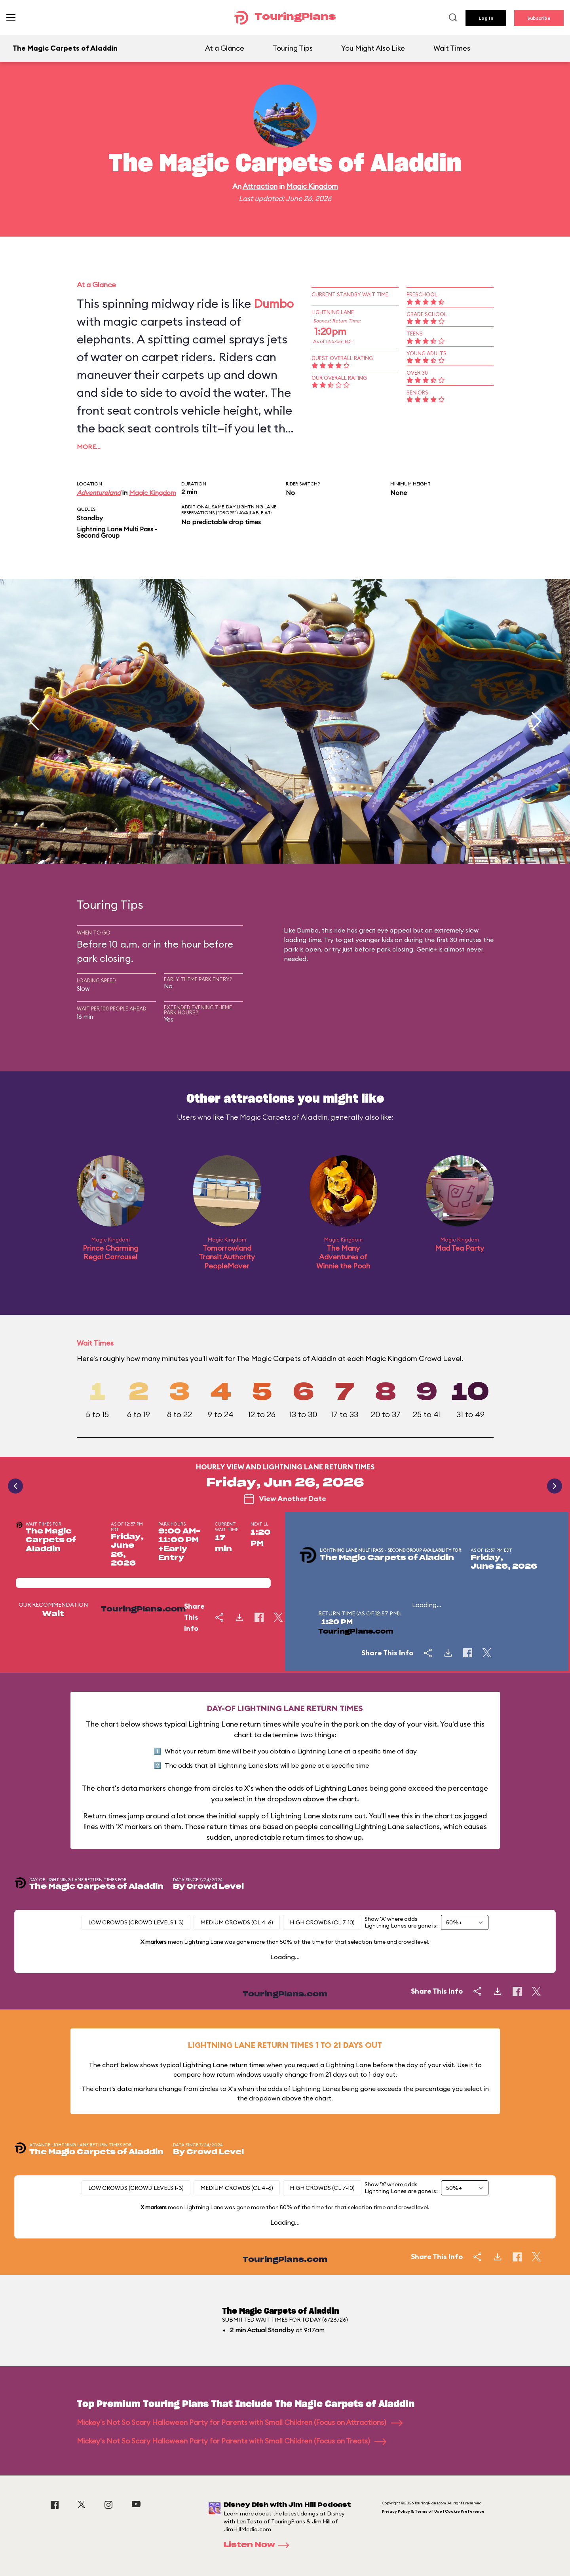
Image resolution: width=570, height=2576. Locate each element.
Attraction (260, 186)
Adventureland (99, 493)
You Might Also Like (373, 48)
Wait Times (451, 48)
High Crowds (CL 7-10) (322, 1922)
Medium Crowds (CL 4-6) (236, 1922)
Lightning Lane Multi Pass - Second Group (117, 532)
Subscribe (539, 18)
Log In (486, 18)
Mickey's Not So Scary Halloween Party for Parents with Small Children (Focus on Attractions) (240, 2422)
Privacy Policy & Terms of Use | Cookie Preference (433, 2511)
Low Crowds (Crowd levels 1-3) (136, 1922)
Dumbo (274, 303)
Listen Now (259, 2545)
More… (89, 447)
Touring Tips (293, 48)
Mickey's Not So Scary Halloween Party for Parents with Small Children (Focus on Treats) (231, 2440)
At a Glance (224, 48)
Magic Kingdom (312, 186)
